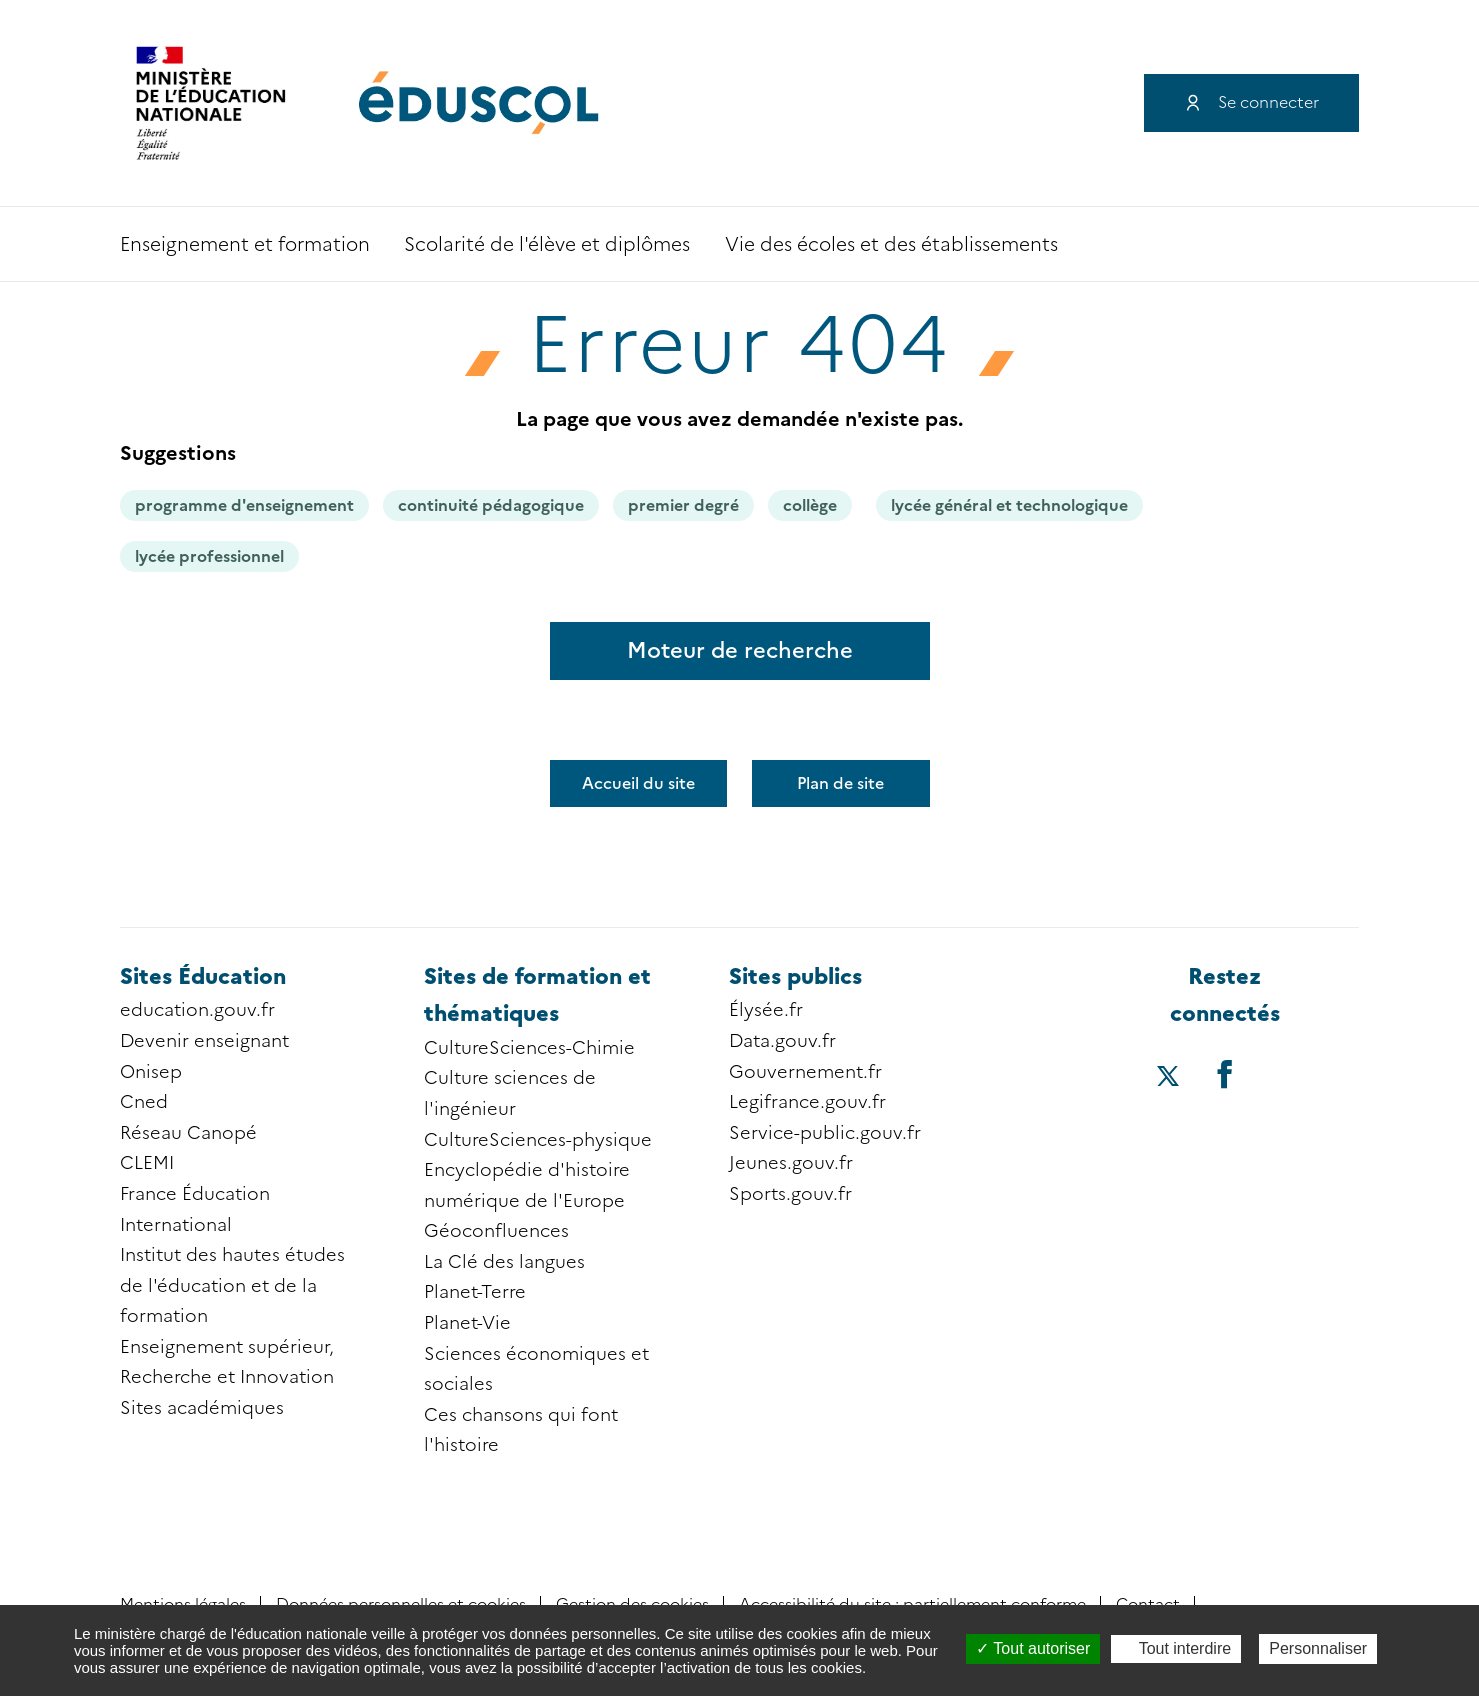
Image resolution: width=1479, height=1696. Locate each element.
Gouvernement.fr (805, 1072)
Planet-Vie (467, 1323)
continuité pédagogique (491, 505)
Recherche (1286, 244)
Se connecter (1268, 102)
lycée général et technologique (1009, 505)
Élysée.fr (766, 1010)
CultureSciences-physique (538, 1140)
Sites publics (795, 976)
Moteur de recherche (740, 650)
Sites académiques (202, 1408)
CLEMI (147, 1163)
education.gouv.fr (197, 1010)
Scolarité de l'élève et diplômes (547, 244)
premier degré (683, 505)
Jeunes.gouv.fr (791, 1163)
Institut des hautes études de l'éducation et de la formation (232, 1285)
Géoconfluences (496, 1231)
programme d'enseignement (244, 505)
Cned (144, 1102)
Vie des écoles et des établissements (891, 244)
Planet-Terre (475, 1292)
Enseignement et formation (245, 244)
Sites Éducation (203, 976)
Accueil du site (638, 783)
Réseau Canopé (188, 1133)
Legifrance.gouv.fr (807, 1102)
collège (810, 505)
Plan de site (840, 783)
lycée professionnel (209, 556)
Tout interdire (1176, 1648)
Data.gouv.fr (782, 1041)
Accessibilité (1340, 244)
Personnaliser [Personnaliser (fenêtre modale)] (1318, 1648)
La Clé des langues (504, 1262)
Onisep (151, 1072)
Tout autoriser (1033, 1648)
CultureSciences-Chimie (529, 1048)
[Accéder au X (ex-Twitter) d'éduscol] (1168, 1078)
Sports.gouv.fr (790, 1194)
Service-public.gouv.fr (825, 1133)
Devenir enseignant (204, 1041)
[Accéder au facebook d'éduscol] (1224, 1073)
